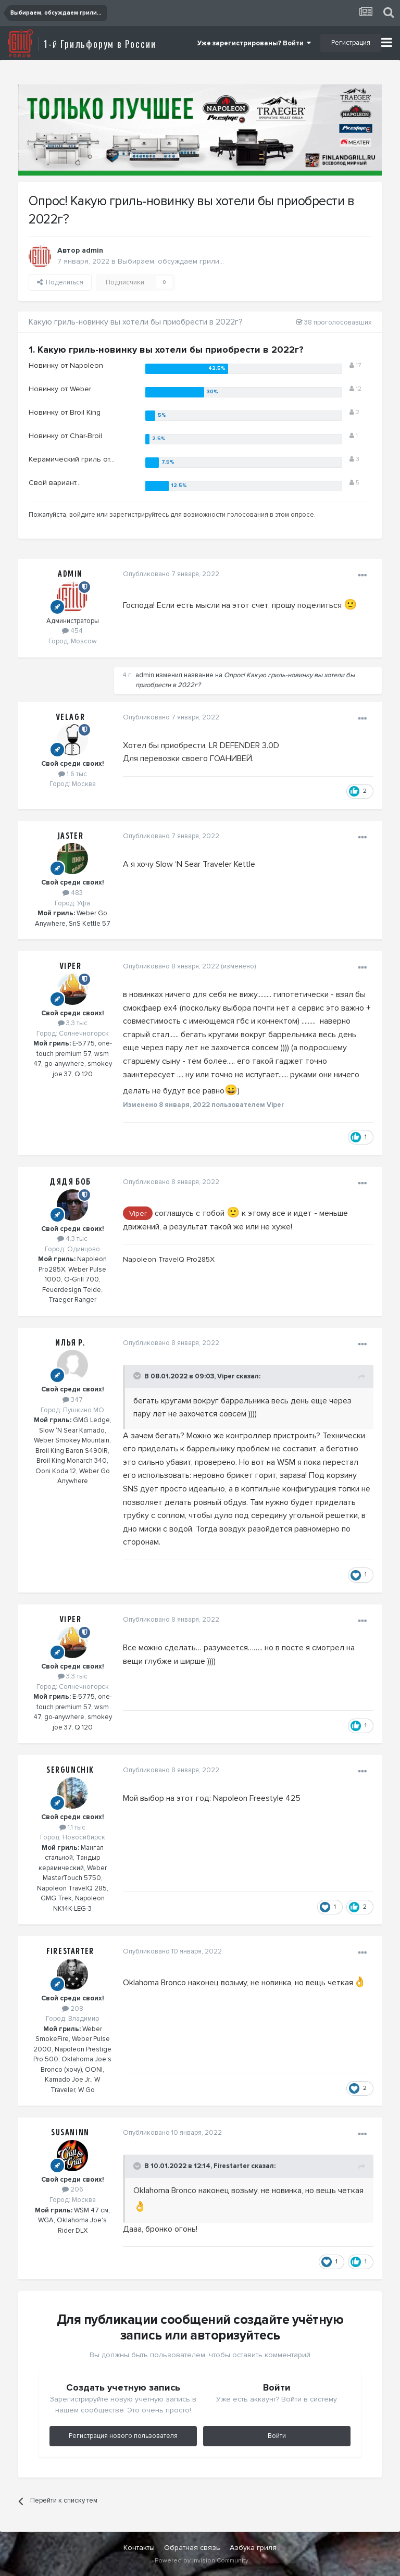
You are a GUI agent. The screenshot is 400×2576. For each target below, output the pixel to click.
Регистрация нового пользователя (123, 2436)
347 (73, 1400)
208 (72, 2009)
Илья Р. (70, 1343)
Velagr (70, 717)
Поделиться (60, 282)
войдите (82, 515)
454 (72, 631)
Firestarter (70, 1951)
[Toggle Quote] (137, 1376)
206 (72, 2189)
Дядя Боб (70, 1182)
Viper (70, 966)
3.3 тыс (73, 1023)
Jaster (70, 836)
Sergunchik (70, 1770)
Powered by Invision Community (201, 2561)
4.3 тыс (72, 1239)
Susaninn (70, 2132)
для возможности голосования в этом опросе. (242, 515)
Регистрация (350, 43)
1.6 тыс (72, 774)
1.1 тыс (72, 1827)
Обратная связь (192, 2547)
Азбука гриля (253, 2547)
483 (73, 893)
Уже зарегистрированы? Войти (254, 43)
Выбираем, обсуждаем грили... (171, 261)
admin (92, 250)
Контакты (139, 2547)
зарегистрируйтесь (139, 515)
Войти (277, 2436)
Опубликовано (170, 574)
